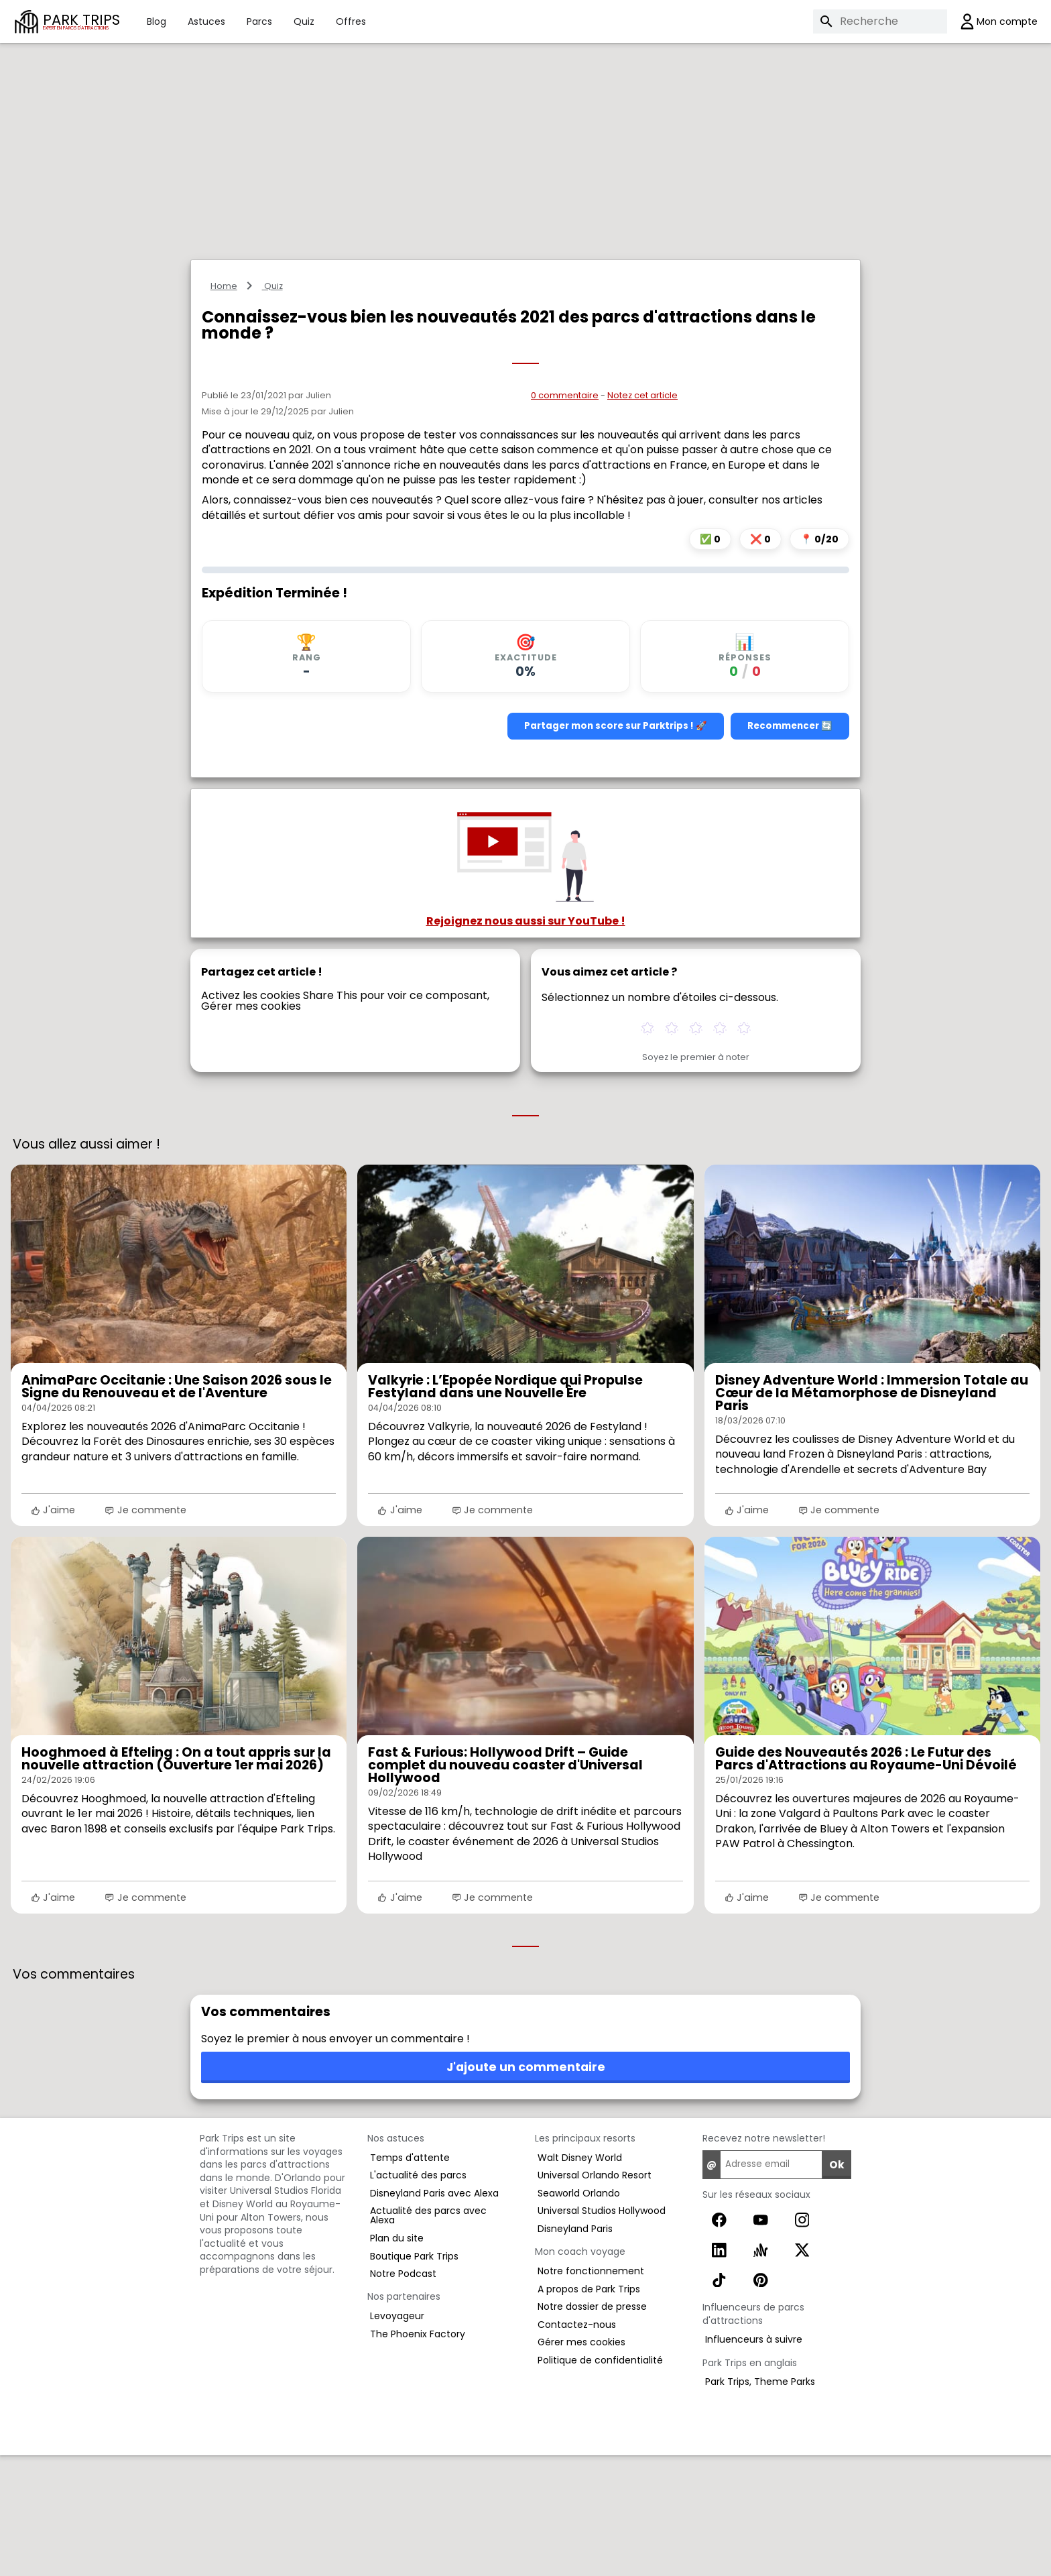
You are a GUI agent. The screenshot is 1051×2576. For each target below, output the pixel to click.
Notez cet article (642, 516)
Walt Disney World (580, 2278)
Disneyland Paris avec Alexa (434, 2314)
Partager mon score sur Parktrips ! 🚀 (615, 846)
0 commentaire (565, 516)
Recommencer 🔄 (789, 846)
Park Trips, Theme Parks (760, 2502)
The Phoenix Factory (417, 2454)
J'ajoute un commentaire (525, 2188)
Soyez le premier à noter (695, 1178)
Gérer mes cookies (251, 1126)
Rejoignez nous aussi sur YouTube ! (525, 1041)
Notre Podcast (403, 2394)
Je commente (145, 1630)
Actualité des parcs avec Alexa (428, 2336)
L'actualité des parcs (418, 2295)
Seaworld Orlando (579, 2314)
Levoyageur (397, 2436)
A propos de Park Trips (589, 2409)
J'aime (53, 1630)
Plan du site (397, 2358)
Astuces (206, 21)
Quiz (304, 21)
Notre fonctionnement (591, 2391)
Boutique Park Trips (414, 2377)
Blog (156, 21)
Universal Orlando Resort (595, 2295)
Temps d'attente (410, 2278)
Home (223, 406)
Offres (351, 21)
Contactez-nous (577, 2445)
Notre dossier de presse (592, 2427)
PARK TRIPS (81, 21)
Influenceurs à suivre (753, 2460)
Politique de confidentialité (600, 2480)
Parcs (259, 21)
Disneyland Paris (575, 2349)
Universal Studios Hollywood (602, 2331)
